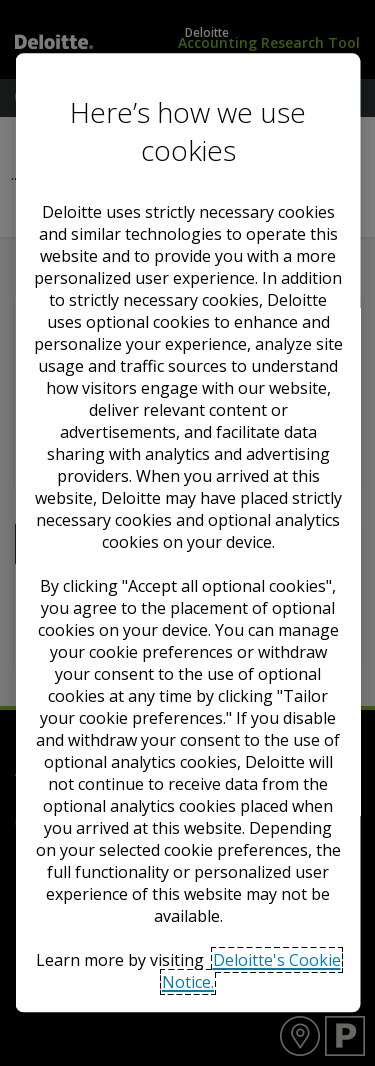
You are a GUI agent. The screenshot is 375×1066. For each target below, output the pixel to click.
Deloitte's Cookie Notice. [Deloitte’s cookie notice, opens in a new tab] (251, 971)
